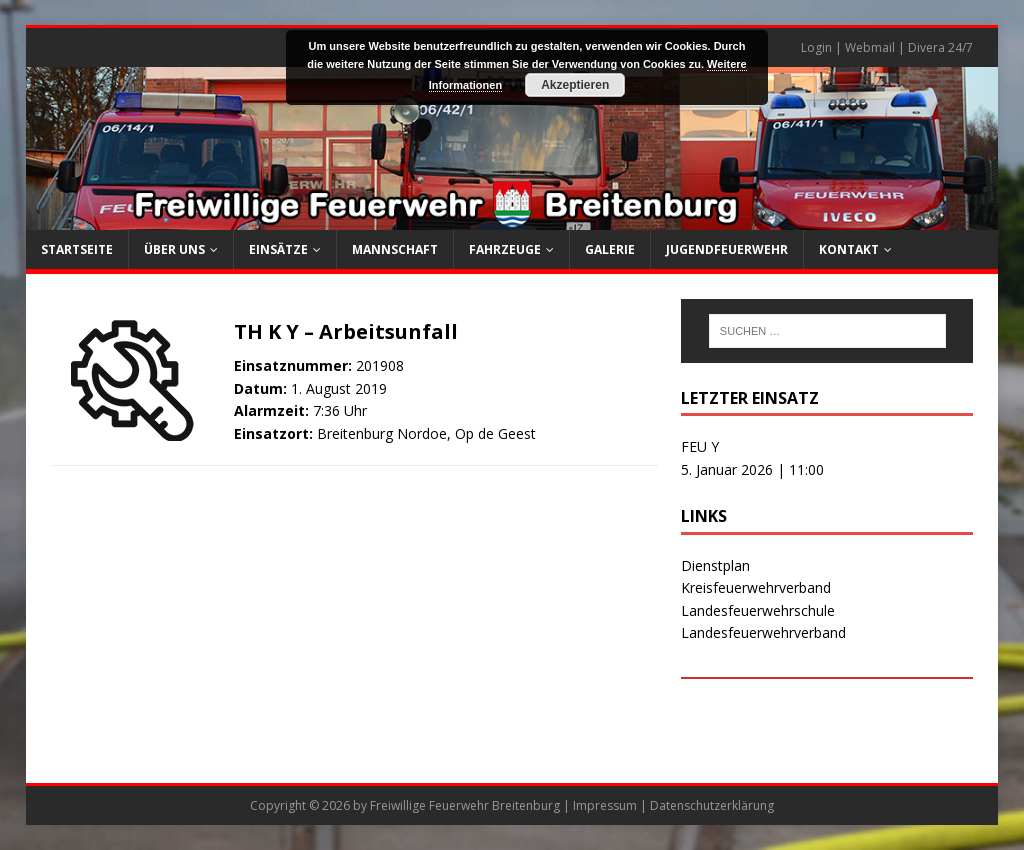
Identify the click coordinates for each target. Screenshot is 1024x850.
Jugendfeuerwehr (727, 249)
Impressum (605, 805)
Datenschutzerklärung (712, 805)
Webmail (870, 47)
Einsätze (278, 249)
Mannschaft (395, 249)
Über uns (174, 249)
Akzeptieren (575, 85)
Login (816, 47)
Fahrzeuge (505, 249)
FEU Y (700, 446)
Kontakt (849, 249)
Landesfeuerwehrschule (758, 610)
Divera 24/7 (940, 47)
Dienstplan (715, 565)
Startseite (77, 249)
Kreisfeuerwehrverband (756, 587)
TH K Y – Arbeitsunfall (346, 331)
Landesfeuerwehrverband (763, 632)
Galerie (610, 249)
